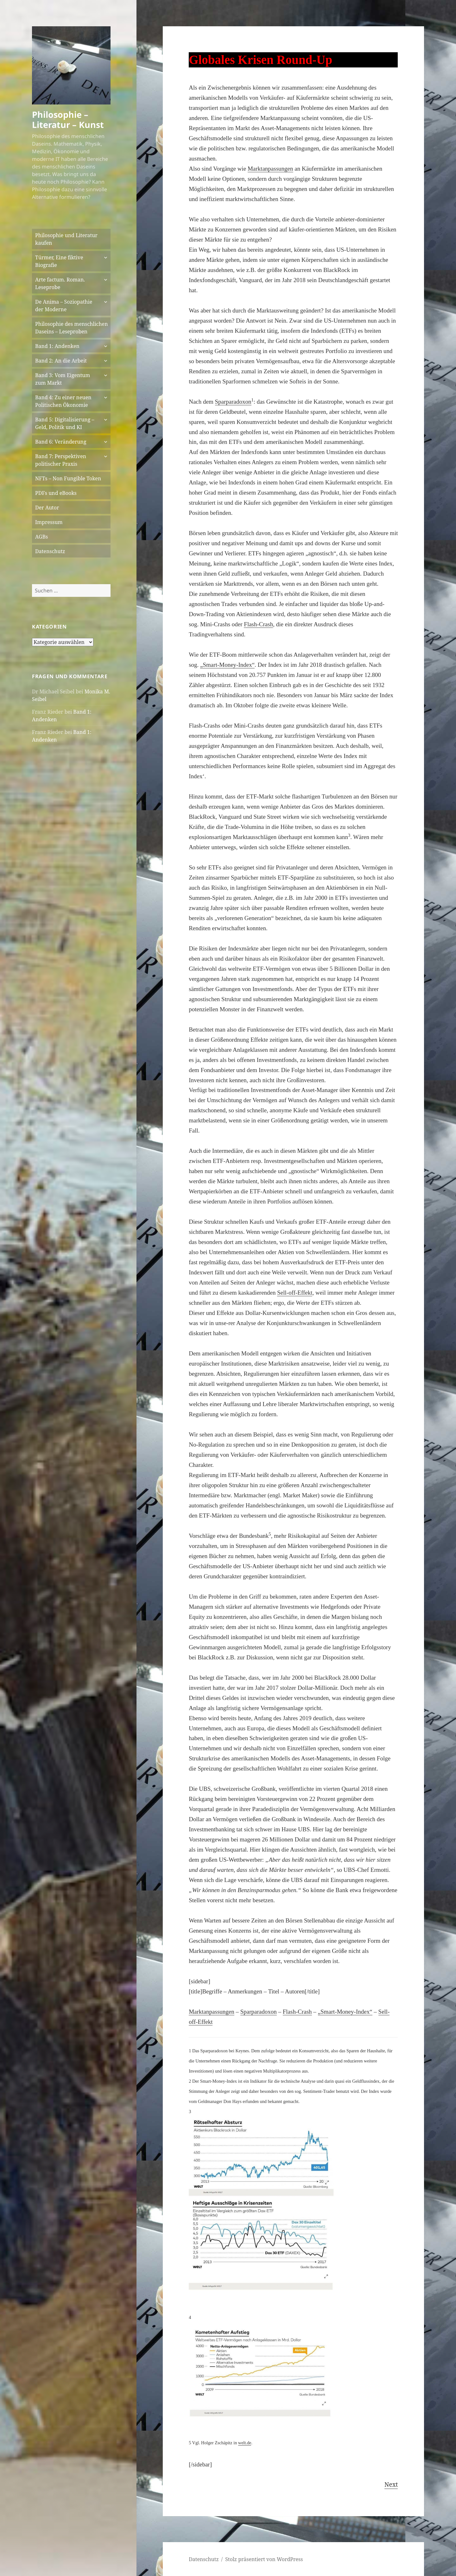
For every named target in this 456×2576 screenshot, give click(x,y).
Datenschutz (50, 551)
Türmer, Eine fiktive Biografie (59, 261)
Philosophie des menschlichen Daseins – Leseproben (71, 327)
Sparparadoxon (233, 401)
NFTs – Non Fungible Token (68, 478)
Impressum (49, 522)
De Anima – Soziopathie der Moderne (63, 305)
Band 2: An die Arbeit (61, 360)
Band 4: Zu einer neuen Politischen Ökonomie (63, 401)
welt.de (244, 2442)
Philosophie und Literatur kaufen (66, 239)
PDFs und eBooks (56, 492)
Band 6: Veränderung (60, 441)
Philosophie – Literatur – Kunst (68, 119)
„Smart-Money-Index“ (227, 664)
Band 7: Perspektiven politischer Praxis (60, 460)
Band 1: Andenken (57, 346)
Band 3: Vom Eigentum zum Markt (62, 379)
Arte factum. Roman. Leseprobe (60, 283)
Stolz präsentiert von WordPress (264, 2559)
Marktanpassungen (270, 168)
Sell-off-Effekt (294, 1292)
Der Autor (47, 507)
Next (391, 2484)
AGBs (41, 536)
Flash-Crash (258, 624)
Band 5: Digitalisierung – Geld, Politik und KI (64, 423)
